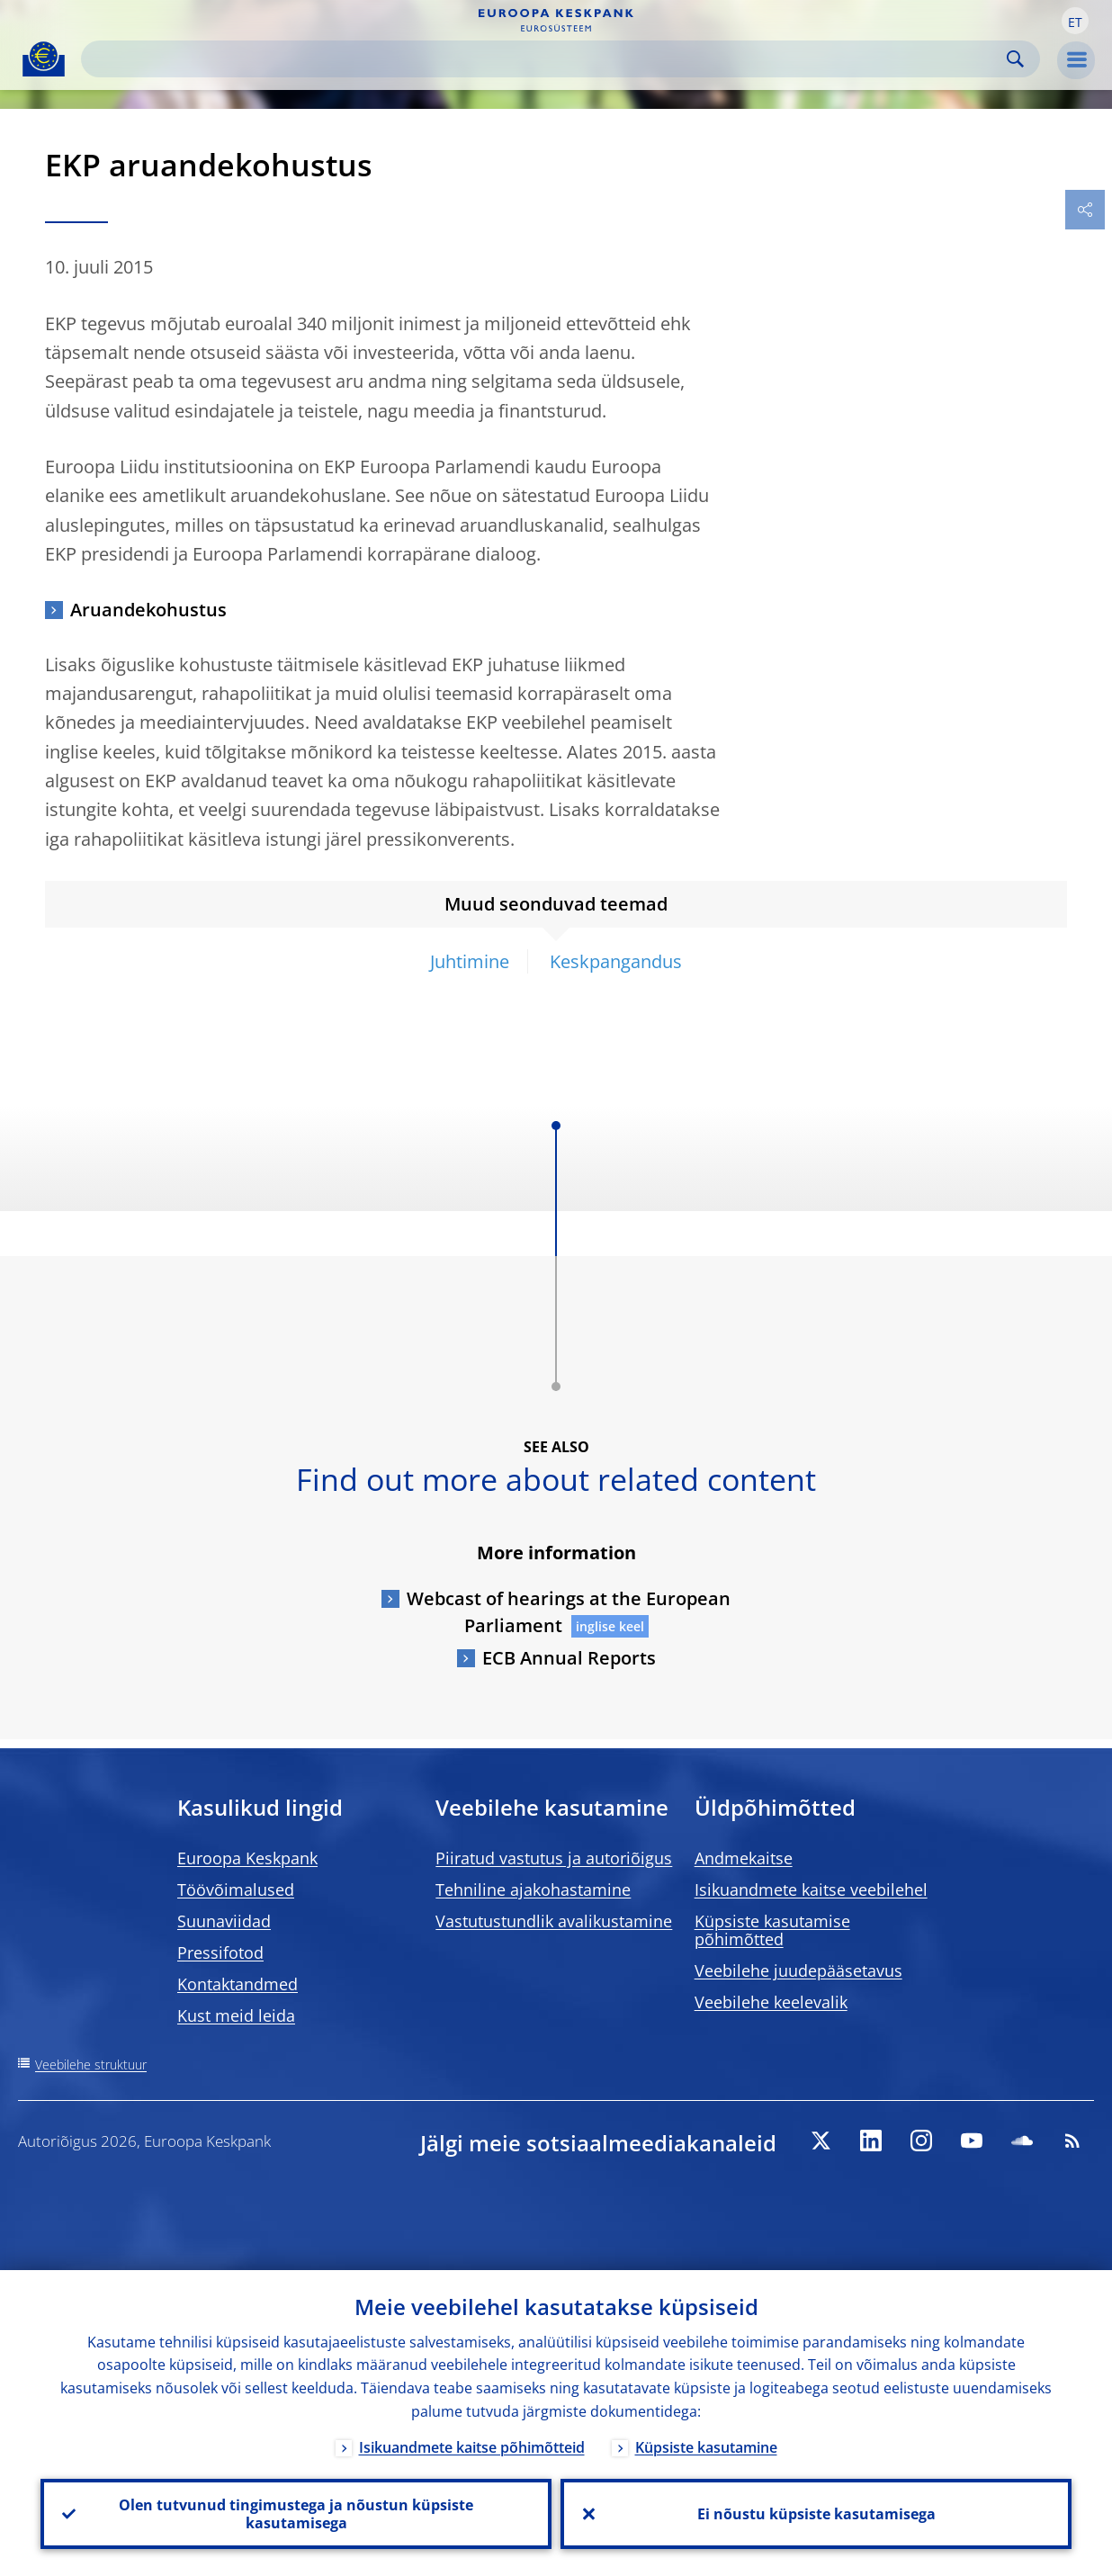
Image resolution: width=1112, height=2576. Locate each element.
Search (1015, 59)
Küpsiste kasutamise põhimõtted (772, 1930)
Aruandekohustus (148, 609)
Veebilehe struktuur (91, 2064)
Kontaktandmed (237, 1984)
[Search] (546, 59)
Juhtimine (469, 961)
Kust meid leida (236, 2015)
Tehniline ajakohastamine (533, 1889)
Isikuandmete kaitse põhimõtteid (472, 2447)
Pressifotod (220, 1952)
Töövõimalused (235, 1889)
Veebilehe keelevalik (771, 2002)
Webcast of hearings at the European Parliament (569, 1612)
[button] (1075, 20)
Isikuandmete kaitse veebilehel (811, 1889)
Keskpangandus (616, 961)
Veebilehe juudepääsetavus (798, 1970)
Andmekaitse (744, 1858)
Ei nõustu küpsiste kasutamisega (816, 2514)
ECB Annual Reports (569, 1658)
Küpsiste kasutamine (706, 2447)
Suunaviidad (224, 1921)
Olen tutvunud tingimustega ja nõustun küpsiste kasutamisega (296, 2514)
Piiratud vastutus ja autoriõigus (553, 1858)
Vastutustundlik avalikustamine (553, 1921)
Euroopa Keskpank (247, 1858)
